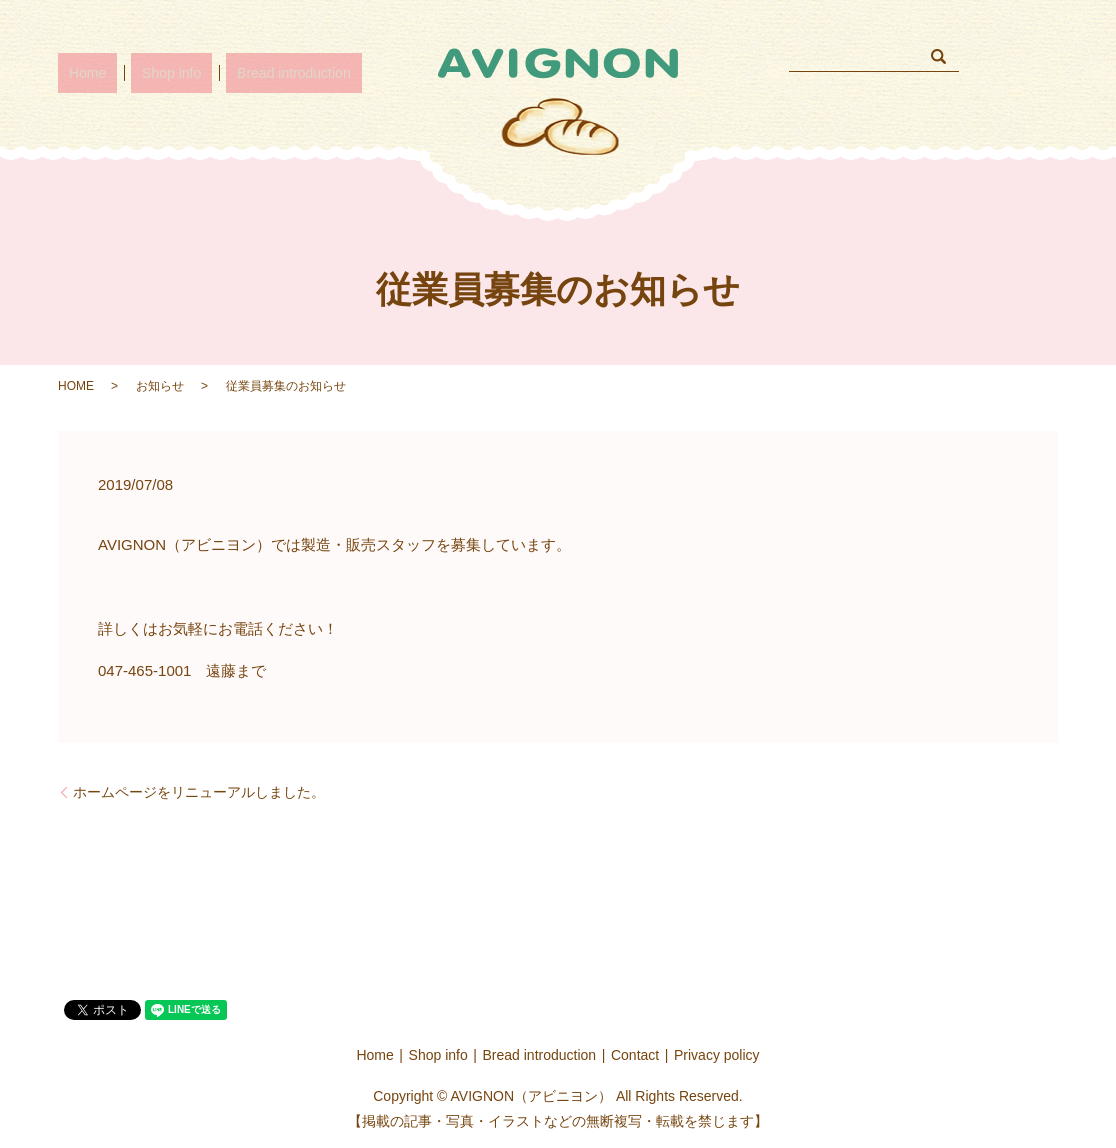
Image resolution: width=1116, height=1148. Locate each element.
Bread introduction (251, 72)
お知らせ (160, 386)
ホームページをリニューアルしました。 (199, 792)
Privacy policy (717, 1055)
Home (77, 72)
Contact (635, 1055)
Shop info (143, 72)
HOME (76, 386)
